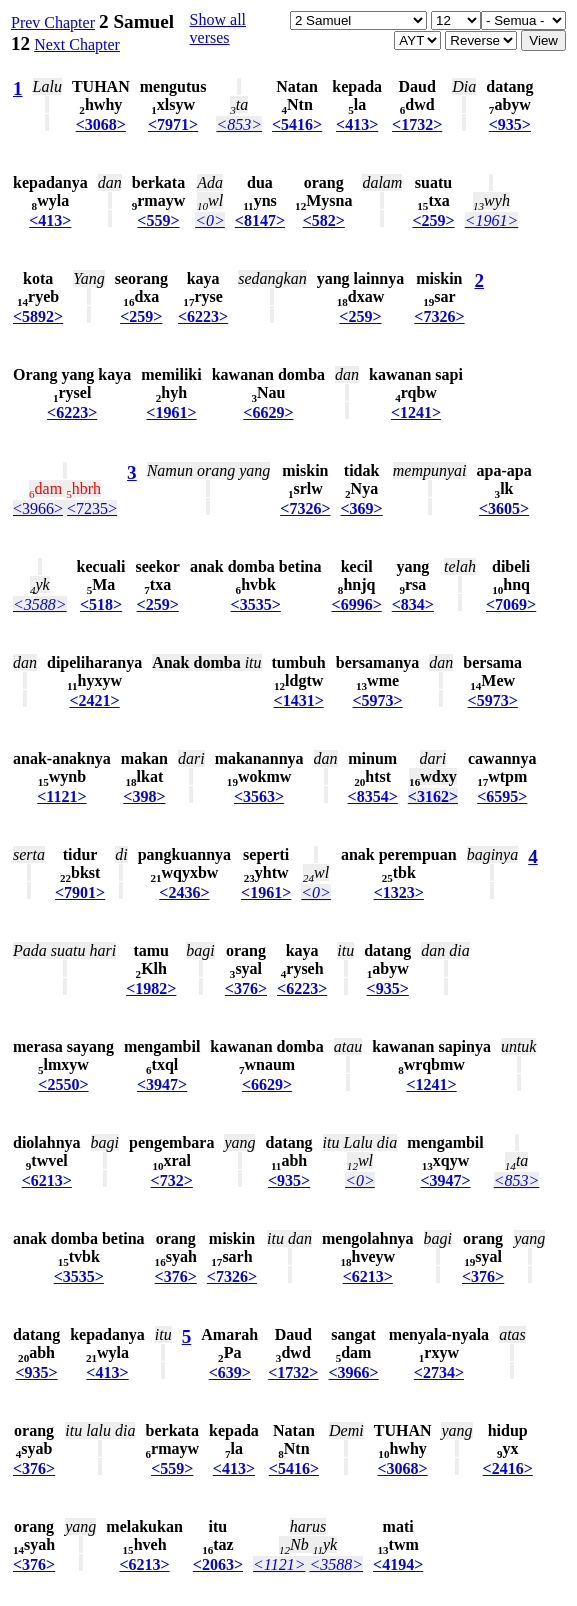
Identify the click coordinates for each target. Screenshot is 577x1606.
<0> (210, 220)
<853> (239, 124)
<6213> (47, 1180)
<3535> (256, 604)
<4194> (398, 1564)
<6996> (357, 604)
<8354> (373, 796)
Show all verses (218, 28)
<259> (433, 220)
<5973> (377, 700)
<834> (413, 604)
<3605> (504, 508)
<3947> (162, 1084)
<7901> (80, 892)
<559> (158, 220)
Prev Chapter (53, 22)
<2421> (94, 700)
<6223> (203, 316)
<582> (324, 220)
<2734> (439, 1372)
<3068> (101, 124)
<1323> (399, 892)
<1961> (492, 220)
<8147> (260, 220)
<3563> (259, 796)
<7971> (173, 124)
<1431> (299, 700)
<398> (144, 796)
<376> (246, 988)
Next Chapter (77, 44)
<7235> (92, 508)
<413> (357, 124)
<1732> (417, 124)
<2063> (218, 1564)
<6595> (502, 796)
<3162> (433, 796)
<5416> (297, 124)
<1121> (61, 796)
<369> (362, 508)
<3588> (40, 604)
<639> (230, 1372)
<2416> (508, 1468)
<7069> (511, 604)
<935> (510, 124)
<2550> (63, 1084)
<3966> (38, 508)
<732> (172, 1180)
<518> (101, 604)
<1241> (416, 412)
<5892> (38, 316)
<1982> (151, 988)
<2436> (184, 892)
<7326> (439, 316)
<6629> (268, 412)
